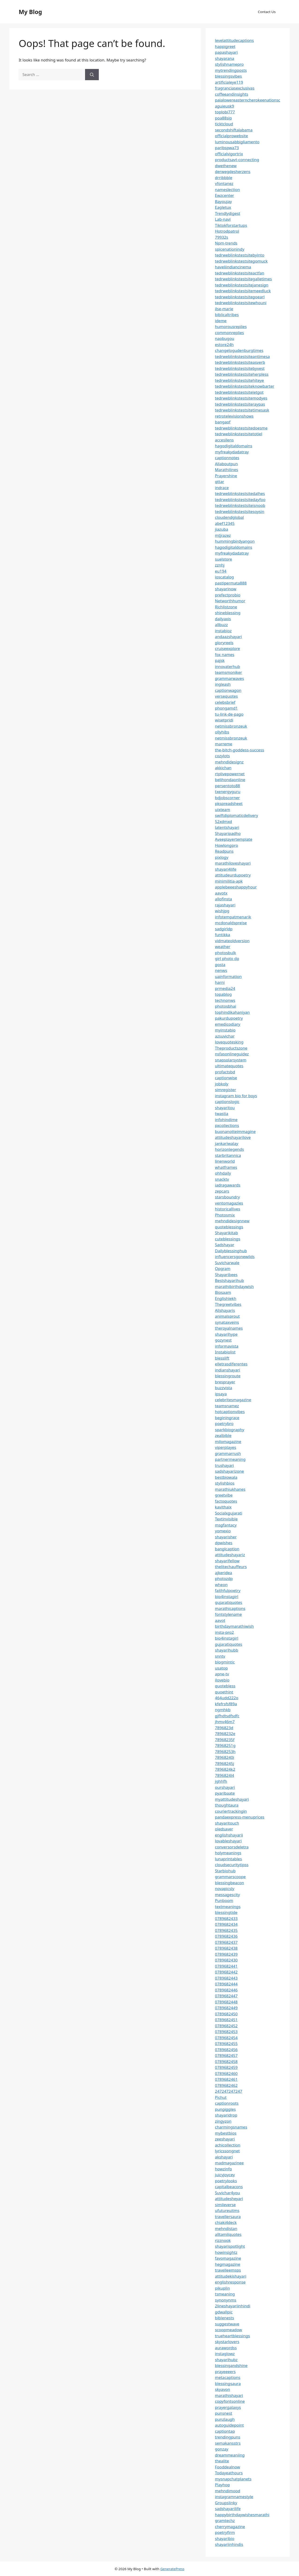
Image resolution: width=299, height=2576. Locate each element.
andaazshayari (228, 636)
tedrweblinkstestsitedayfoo (240, 499)
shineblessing (227, 612)
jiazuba (221, 529)
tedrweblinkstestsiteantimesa (242, 356)
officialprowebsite (231, 135)
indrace (222, 487)
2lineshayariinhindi (232, 2306)
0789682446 (226, 1990)
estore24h (224, 344)
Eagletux (223, 207)
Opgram (222, 1268)
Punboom (224, 1900)
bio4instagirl (226, 1596)
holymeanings (228, 1852)
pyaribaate (225, 1793)
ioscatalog (224, 577)
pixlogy (221, 857)
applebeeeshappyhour (236, 887)
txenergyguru (227, 791)
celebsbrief (225, 702)
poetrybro (224, 1423)
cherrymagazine (230, 2526)
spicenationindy (229, 249)
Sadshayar (224, 1244)
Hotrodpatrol (227, 231)
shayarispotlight (230, 2246)
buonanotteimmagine (235, 1131)
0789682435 (226, 1930)
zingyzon (223, 2121)
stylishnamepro (229, 64)
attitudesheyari (229, 2198)
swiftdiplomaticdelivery (236, 815)
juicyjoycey (225, 2174)
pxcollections (227, 1125)
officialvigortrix (229, 153)
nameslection (227, 189)
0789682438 (226, 1948)
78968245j (224, 1763)
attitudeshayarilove (233, 1137)
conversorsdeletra (232, 1847)
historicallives (227, 1209)
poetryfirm (225, 2532)
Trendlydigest (227, 213)
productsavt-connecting (237, 159)
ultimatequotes (229, 1065)
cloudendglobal (229, 517)
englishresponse (230, 2282)
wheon (221, 1584)
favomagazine (228, 2258)
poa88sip (223, 118)
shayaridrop (226, 2115)
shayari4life (225, 869)
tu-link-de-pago (229, 714)
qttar (219, 481)
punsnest (223, 2413)
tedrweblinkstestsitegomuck (241, 261)
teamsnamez (227, 1405)
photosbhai (225, 1006)
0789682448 (226, 2002)
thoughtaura (226, 1805)
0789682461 (226, 2079)
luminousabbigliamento (237, 141)
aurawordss (226, 2347)
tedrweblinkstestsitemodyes (241, 398)
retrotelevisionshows (234, 416)
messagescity (227, 1894)
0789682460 (226, 2073)
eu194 (220, 571)
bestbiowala (226, 1477)
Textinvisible (226, 1519)
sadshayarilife (228, 2508)
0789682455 (226, 2043)
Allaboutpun (226, 463)
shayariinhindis (229, 2544)
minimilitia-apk (229, 881)
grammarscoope (230, 1876)
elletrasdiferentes (231, 1364)
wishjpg (222, 910)
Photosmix (225, 1215)
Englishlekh (225, 1298)
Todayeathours (229, 2472)
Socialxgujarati (228, 1513)
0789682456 (226, 2049)
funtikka (222, 934)
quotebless (225, 1685)
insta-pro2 (224, 1632)
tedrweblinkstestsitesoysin (239, 511)
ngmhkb (223, 1709)
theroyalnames (229, 1328)
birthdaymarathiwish (234, 1626)
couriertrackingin (231, 1811)
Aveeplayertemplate (233, 839)
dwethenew (226, 165)
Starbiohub (225, 1870)
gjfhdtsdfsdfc (227, 1715)
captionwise (226, 1077)
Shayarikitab (226, 1232)
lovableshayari (228, 1841)
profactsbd (225, 1072)
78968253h (225, 1751)
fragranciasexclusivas (234, 88)
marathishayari (229, 2395)
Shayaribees (226, 1274)
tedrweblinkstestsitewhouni (241, 302)
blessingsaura (228, 2383)
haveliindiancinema (233, 267)
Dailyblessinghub (231, 1250)
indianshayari (227, 1370)
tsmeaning (225, 2294)
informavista (226, 1346)
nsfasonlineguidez (232, 1054)
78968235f (225, 1739)
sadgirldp (223, 928)
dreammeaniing (230, 2455)
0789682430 (226, 1960)
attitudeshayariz (230, 1554)
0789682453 (226, 2031)
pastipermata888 (231, 583)
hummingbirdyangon (235, 541)
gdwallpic (224, 2312)
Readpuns (224, 851)
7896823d (224, 1727)
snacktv (222, 1179)
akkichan (223, 767)
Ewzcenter (224, 195)
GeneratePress (172, 2568)
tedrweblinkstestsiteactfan (239, 273)
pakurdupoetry (229, 1018)
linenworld (225, 1161)
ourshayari (225, 1787)
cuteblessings (227, 1238)
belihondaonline (230, 779)
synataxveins (227, 1322)
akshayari (224, 2157)
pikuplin (222, 2288)
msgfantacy (226, 1525)
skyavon (222, 2389)
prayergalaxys (228, 2407)
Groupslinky (226, 2502)
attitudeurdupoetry (233, 875)
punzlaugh (225, 2419)
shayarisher (226, 1537)
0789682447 (226, 1996)
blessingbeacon (229, 1882)
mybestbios (225, 2133)
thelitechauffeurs (231, 1566)
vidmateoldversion (232, 940)
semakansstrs (228, 2443)
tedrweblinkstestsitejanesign (241, 285)
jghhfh (221, 1781)
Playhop (222, 2484)
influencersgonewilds (235, 1256)
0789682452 (226, 2025)
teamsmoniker (228, 672)
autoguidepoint (229, 2425)
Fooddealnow (227, 2467)
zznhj (219, 565)
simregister (225, 1089)
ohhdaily (223, 1173)
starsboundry (227, 1197)
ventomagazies (229, 1203)
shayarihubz (226, 2359)
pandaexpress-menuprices (239, 1817)
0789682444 (226, 1984)
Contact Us (267, 11)
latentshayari (227, 827)
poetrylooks (226, 2180)
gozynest (223, 1340)
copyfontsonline (230, 2401)
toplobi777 (225, 112)
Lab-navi (223, 219)
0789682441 (226, 1966)
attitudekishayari (230, 2276)
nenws (221, 970)
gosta (220, 964)
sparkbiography (229, 1429)
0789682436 (226, 1936)
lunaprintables (228, 1859)
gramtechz (225, 2520)
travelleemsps (228, 2270)
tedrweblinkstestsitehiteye (239, 380)
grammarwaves (229, 678)
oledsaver (224, 1829)
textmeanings (228, 1906)
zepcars (222, 1191)
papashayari (226, 52)
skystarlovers (227, 2341)
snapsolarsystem (230, 1060)
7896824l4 (224, 1775)
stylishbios (225, 1483)
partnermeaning (230, 1459)
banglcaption (227, 1548)
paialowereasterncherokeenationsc (247, 100)
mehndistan (226, 2228)
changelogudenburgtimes (239, 350)
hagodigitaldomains (233, 445)
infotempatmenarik (233, 917)
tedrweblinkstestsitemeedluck (243, 290)
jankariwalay (226, 1143)
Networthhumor (230, 600)
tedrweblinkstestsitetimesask (242, 410)
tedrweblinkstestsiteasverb (240, 362)
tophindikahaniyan (232, 1012)
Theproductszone (231, 1048)
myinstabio (225, 1030)
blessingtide (226, 1912)
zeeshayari (225, 2139)
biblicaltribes (227, 314)
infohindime (226, 1119)
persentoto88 (227, 785)
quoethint (224, 1692)
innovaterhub (227, 666)
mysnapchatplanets (233, 2479)
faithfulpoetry (227, 1590)
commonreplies (229, 332)
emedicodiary (227, 1024)
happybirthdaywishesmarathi (242, 2514)
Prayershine (226, 475)
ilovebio (222, 1680)
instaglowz (225, 2353)
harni (220, 982)
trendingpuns (227, 2437)
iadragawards (227, 1185)
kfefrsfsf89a (226, 1704)
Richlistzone (226, 607)
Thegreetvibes (228, 1304)
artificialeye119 (229, 82)
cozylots (222, 755)
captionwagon (228, 690)
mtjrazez (223, 535)
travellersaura (228, 2216)
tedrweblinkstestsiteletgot (239, 392)
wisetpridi (224, 720)
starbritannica (228, 1155)
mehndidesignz (229, 762)
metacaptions (227, 2377)
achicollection (227, 2145)
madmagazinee (229, 2162)
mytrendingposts (231, 70)
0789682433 (226, 1918)
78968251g (225, 1745)
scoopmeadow (228, 2329)
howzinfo (223, 2169)
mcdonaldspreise (231, 922)
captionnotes (227, 457)
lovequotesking (229, 1042)
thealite (222, 2461)
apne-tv (222, 1674)
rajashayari (225, 905)
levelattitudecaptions (234, 40)
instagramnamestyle (234, 2496)
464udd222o (226, 1697)
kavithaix (223, 1507)
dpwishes (223, 1542)
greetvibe (224, 1495)
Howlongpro (226, 845)
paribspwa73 (227, 147)
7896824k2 (225, 1769)
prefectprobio (227, 595)
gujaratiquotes (228, 1602)
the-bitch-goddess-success (239, 750)
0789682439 (226, 1954)
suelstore (223, 559)
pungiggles (225, 2109)
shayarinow (225, 589)
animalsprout (227, 1316)
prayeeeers (225, 2371)
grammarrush (228, 1453)
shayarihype (226, 1334)
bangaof (223, 422)
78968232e (225, 1733)
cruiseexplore (227, 648)
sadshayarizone (229, 1471)
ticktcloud (224, 123)
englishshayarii (229, 1835)
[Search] (92, 74)
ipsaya (221, 1393)
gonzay (221, 2449)
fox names (224, 654)
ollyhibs (222, 732)
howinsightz (226, 2252)
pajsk (220, 660)
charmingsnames (231, 2127)
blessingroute (227, 1375)
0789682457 (226, 2055)
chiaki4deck (226, 2222)
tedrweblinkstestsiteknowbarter (244, 386)
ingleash (223, 684)
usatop (221, 1668)
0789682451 (226, 2019)
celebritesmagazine (233, 1399)
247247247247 (228, 2091)
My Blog (30, 12)
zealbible (223, 1435)
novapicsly (224, 1888)
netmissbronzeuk (231, 726)
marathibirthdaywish (234, 1286)
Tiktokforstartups (231, 225)
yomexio (223, 1530)
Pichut (221, 2097)
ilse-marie (224, 308)
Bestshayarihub (229, 1280)
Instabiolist (225, 1352)
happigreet (225, 46)
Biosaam (223, 1292)
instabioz (223, 630)
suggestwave (227, 2324)
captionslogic (227, 1101)
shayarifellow (227, 1560)
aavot (220, 1620)
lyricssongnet (227, 2151)
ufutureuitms (227, 2210)
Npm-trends (226, 243)
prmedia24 (225, 988)
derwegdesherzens (232, 171)
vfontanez (224, 183)
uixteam (222, 809)
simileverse (225, 2204)
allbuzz (221, 624)
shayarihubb (226, 1650)
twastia (221, 1113)
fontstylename (228, 1614)
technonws (225, 1000)
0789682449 (226, 2007)
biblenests (224, 2317)
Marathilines (226, 469)
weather (222, 946)
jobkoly (221, 1083)
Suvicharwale (227, 1262)
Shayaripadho (228, 833)
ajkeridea (223, 1572)
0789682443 (226, 1978)
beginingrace (227, 1417)
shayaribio (224, 2538)
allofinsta (223, 899)
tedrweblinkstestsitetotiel (238, 434)
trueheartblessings (232, 2335)
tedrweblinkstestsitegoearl (240, 296)
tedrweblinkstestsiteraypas (240, 404)
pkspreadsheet (228, 803)
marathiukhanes (230, 1489)
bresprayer (225, 1382)
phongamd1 (226, 708)
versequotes (226, 696)
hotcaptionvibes (230, 1411)
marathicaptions (230, 1608)
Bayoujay (223, 201)
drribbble (223, 177)
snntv (220, 1656)
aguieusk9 (224, 106)
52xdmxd (223, 821)
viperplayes (225, 1447)
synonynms (225, 2300)
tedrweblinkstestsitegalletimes (243, 278)
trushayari (224, 1465)
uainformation (228, 976)
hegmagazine (227, 2264)
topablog (223, 994)
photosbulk (225, 952)
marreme (223, 744)
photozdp (224, 1578)
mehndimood (227, 2490)
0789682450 (226, 2014)
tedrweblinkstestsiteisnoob (240, 505)
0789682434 (226, 1924)
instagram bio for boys (236, 1095)
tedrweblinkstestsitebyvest (240, 368)
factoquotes (226, 1501)
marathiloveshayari (233, 863)
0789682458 (226, 2061)
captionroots (226, 2103)
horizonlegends (229, 1149)
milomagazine (228, 1441)
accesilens (224, 440)
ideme (221, 320)
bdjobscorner (227, 797)
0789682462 (226, 2085)
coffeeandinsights (231, 94)
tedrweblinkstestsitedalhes (240, 493)
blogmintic (225, 1662)
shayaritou (225, 1107)
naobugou (224, 338)
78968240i (224, 1757)
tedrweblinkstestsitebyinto (239, 255)
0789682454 (226, 2037)
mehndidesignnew (232, 1220)
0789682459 (226, 2067)
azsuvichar (225, 1036)
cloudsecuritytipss (232, 1864)
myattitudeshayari (232, 1799)
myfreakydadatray (232, 452)
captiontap (225, 2431)
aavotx (221, 893)
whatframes (226, 1167)
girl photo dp (227, 958)
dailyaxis (223, 618)
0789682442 (226, 1972)
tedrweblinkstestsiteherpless (241, 374)
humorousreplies (231, 326)
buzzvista (223, 1387)
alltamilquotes (228, 2234)
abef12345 (225, 523)
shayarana (224, 58)
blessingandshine (231, 2365)
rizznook (223, 2240)
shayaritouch (227, 1823)
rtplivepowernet (230, 773)
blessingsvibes (228, 76)
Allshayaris (225, 1310)
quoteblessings (229, 1227)
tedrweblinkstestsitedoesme (241, 428)
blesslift (222, 1358)
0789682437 (226, 1942)
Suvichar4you (227, 2192)
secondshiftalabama (234, 130)
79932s (221, 237)
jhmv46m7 (225, 1721)
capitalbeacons (229, 2186)
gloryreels (224, 642)
